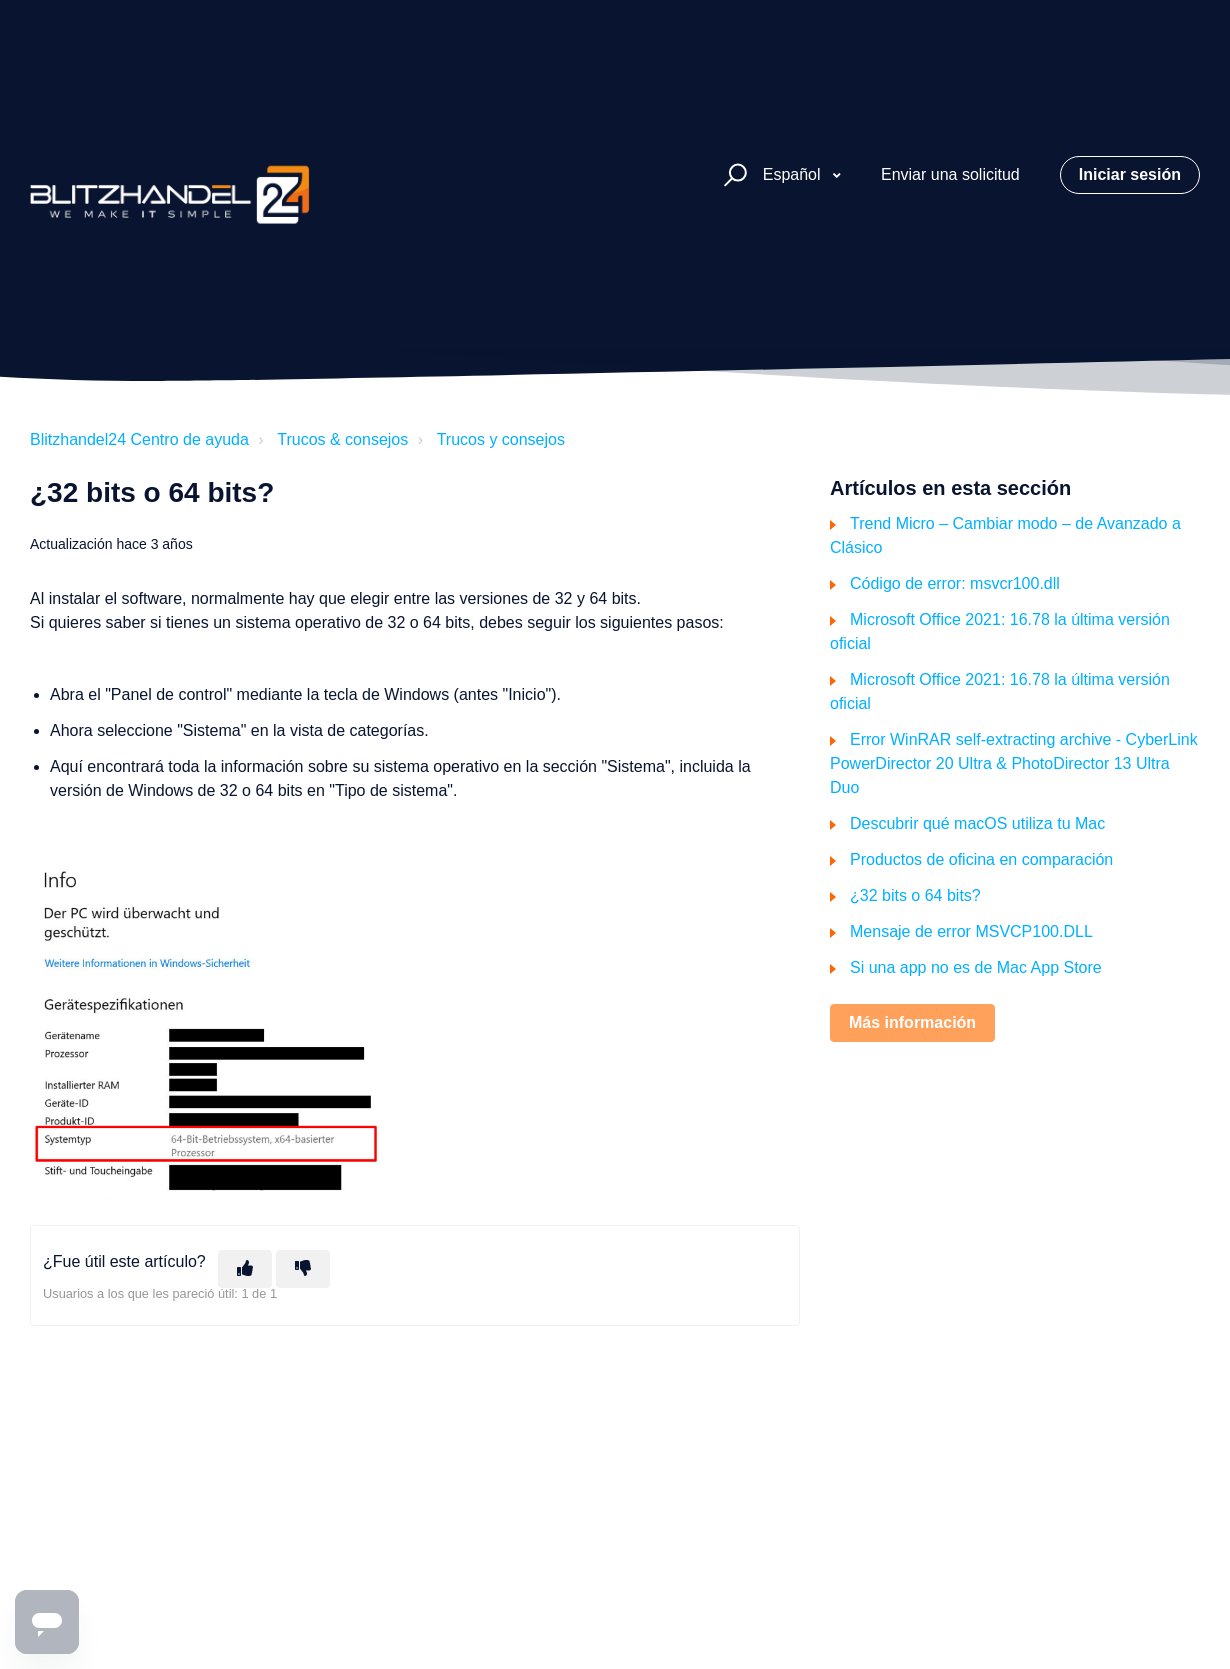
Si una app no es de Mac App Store (976, 967)
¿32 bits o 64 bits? (915, 895)
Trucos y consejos (501, 439)
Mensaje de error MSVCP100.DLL (971, 931)
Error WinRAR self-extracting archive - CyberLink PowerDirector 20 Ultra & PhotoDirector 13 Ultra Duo (1014, 763)
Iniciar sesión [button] (1130, 174)
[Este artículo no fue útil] (303, 1269)
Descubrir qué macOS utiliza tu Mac (977, 823)
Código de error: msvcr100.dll (955, 583)
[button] (732, 175)
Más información (912, 1022)
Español (794, 174)
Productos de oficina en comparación (981, 859)
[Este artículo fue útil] (245, 1269)
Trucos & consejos (342, 439)
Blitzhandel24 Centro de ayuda (139, 439)
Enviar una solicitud (950, 174)
